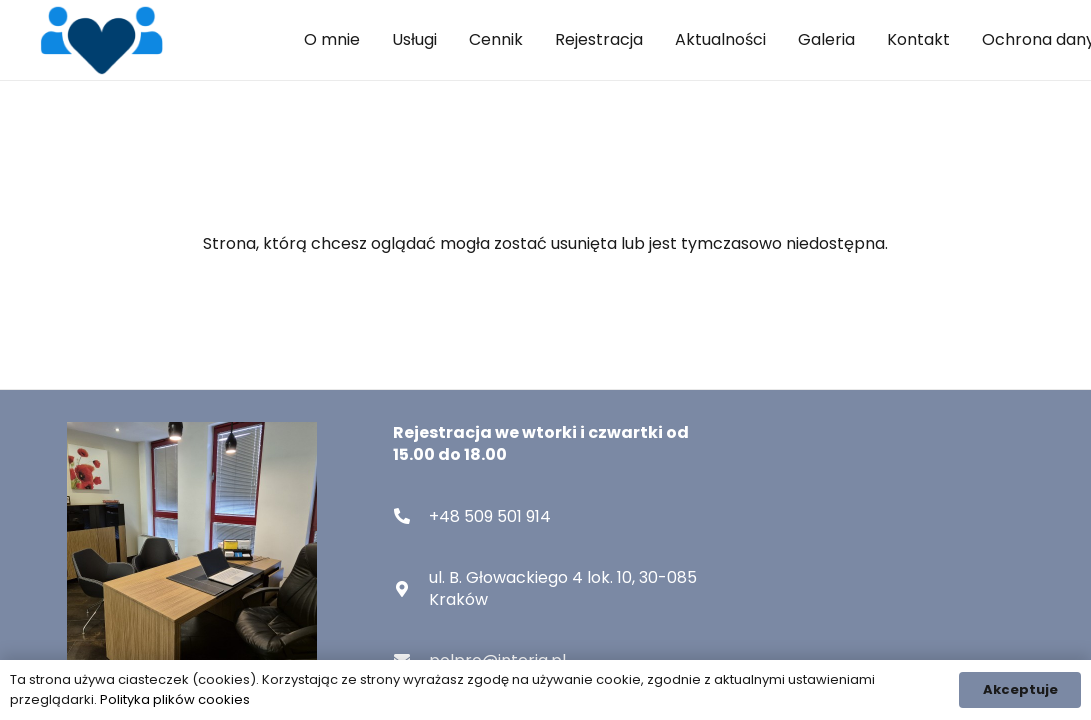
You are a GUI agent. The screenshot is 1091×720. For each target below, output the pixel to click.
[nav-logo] (101, 40)
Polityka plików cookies (175, 699)
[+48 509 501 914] (411, 517)
